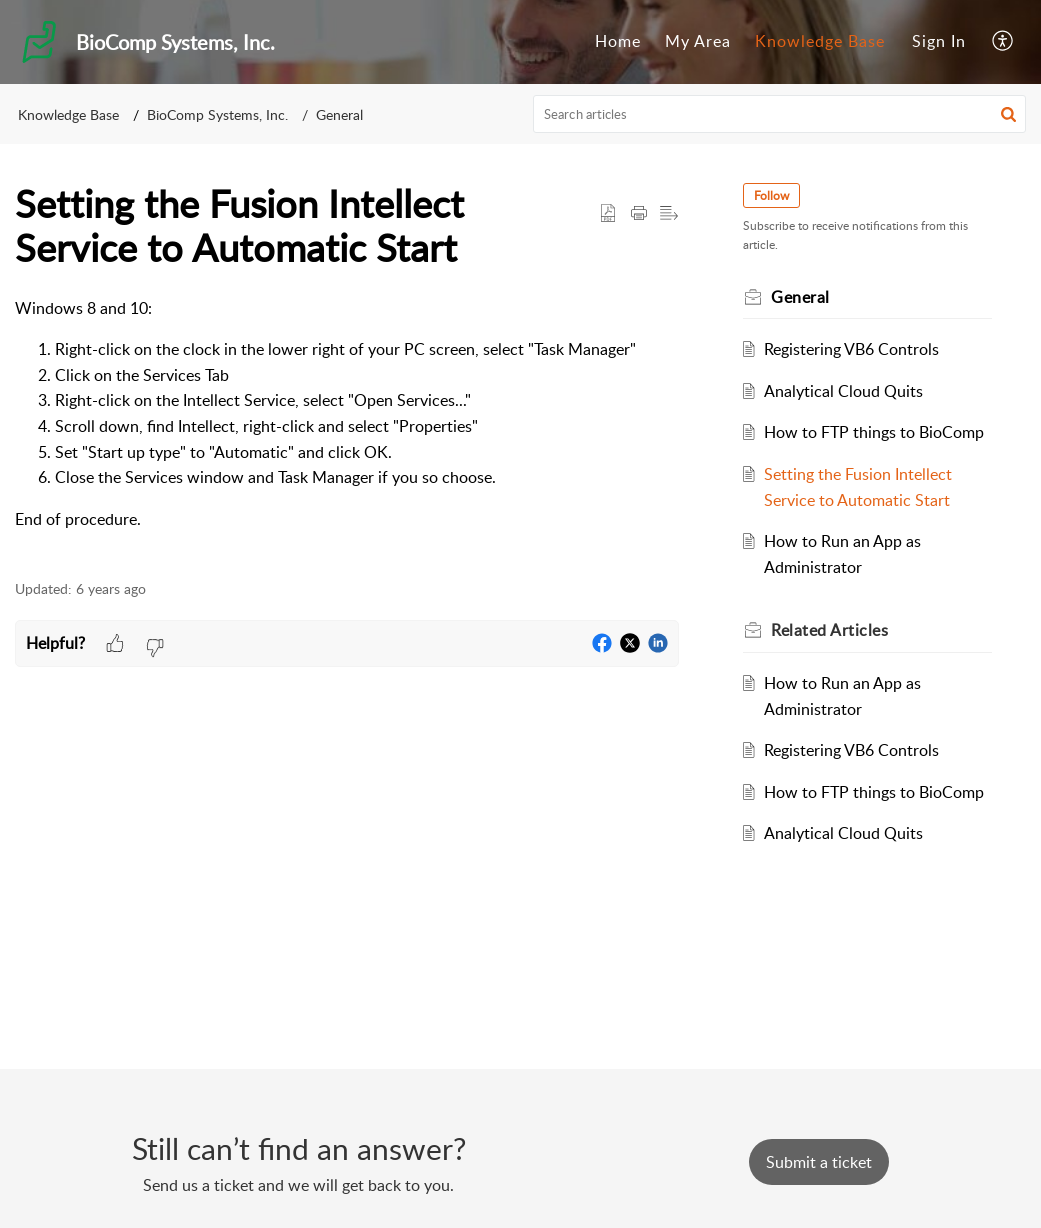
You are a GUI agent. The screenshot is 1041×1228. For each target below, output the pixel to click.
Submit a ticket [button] (819, 1162)
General (339, 114)
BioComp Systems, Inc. (217, 114)
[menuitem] (618, 42)
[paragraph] (347, 427)
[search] (779, 114)
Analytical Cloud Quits (843, 391)
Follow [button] (771, 195)
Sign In (939, 41)
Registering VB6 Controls (851, 349)
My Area (698, 41)
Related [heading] (829, 630)
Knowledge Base (820, 41)
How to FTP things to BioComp (874, 432)
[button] (1003, 42)
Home (618, 41)
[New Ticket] (819, 1162)
